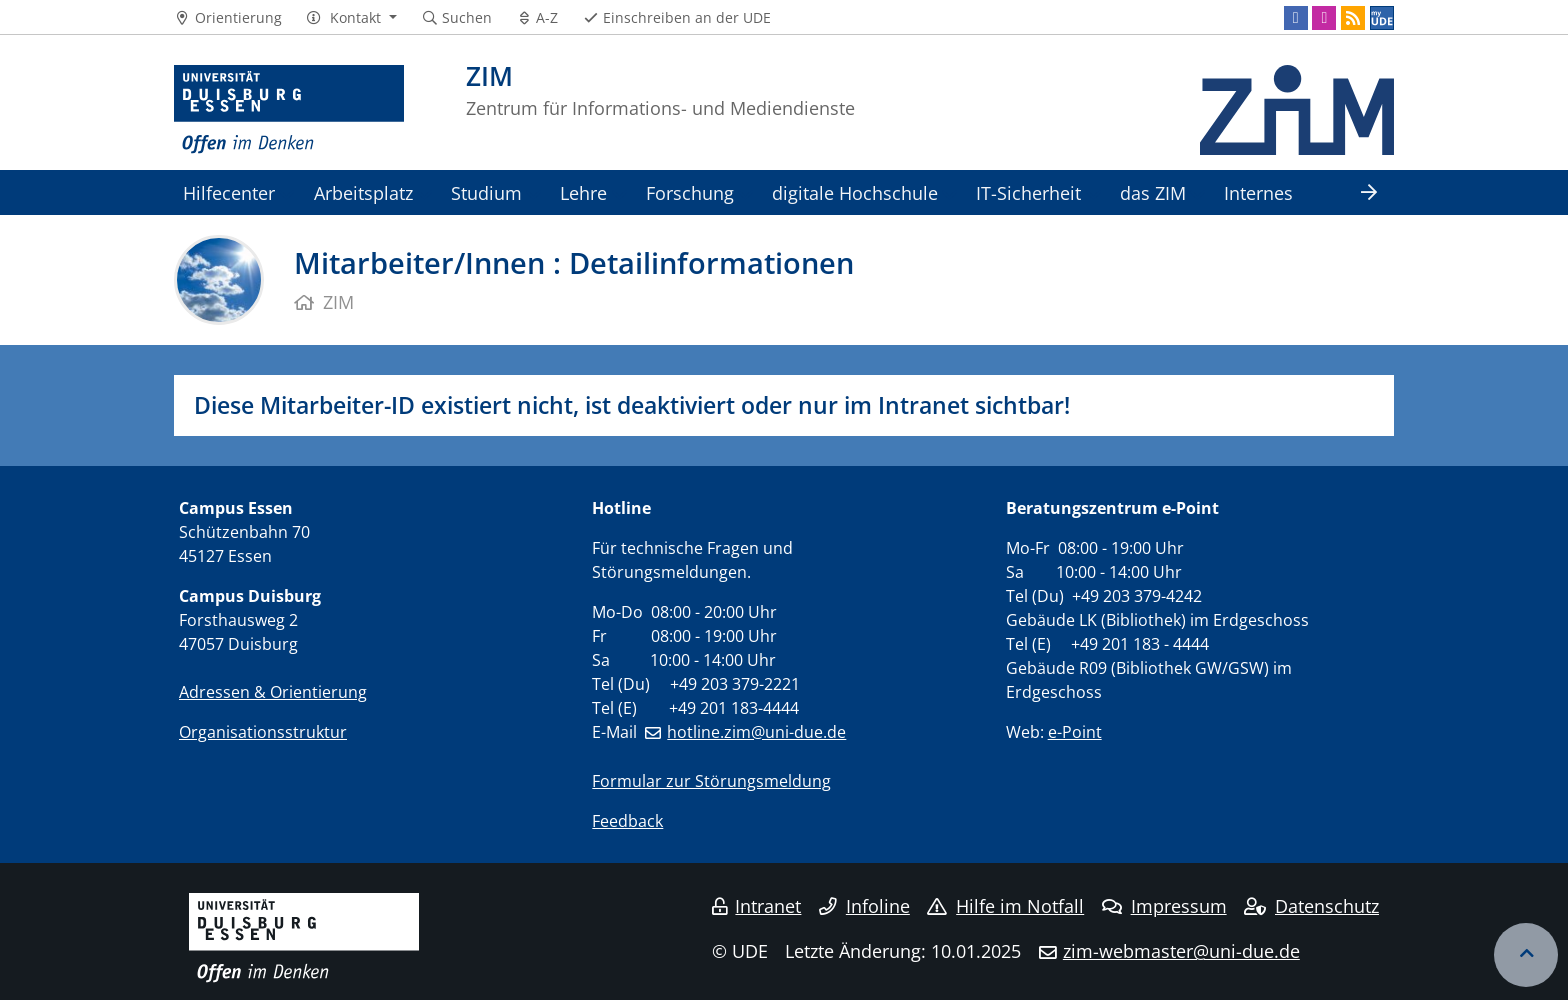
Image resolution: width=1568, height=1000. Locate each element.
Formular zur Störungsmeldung (711, 781)
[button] (351, 18)
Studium (486, 192)
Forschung (690, 192)
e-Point (1075, 732)
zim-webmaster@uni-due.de (1181, 951)
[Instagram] (1324, 18)
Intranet (757, 906)
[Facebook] (1296, 18)
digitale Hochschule (855, 192)
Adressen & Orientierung (273, 692)
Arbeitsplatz (363, 192)
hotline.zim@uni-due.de (756, 732)
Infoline (864, 906)
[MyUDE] (1382, 18)
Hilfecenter (229, 192)
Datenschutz (1311, 906)
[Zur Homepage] (289, 110)
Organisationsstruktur (263, 732)
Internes (1258, 192)
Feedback (627, 821)
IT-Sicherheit (1028, 192)
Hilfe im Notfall (1005, 906)
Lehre (583, 192)
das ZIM (1153, 192)
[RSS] (1353, 18)
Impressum (1164, 906)
